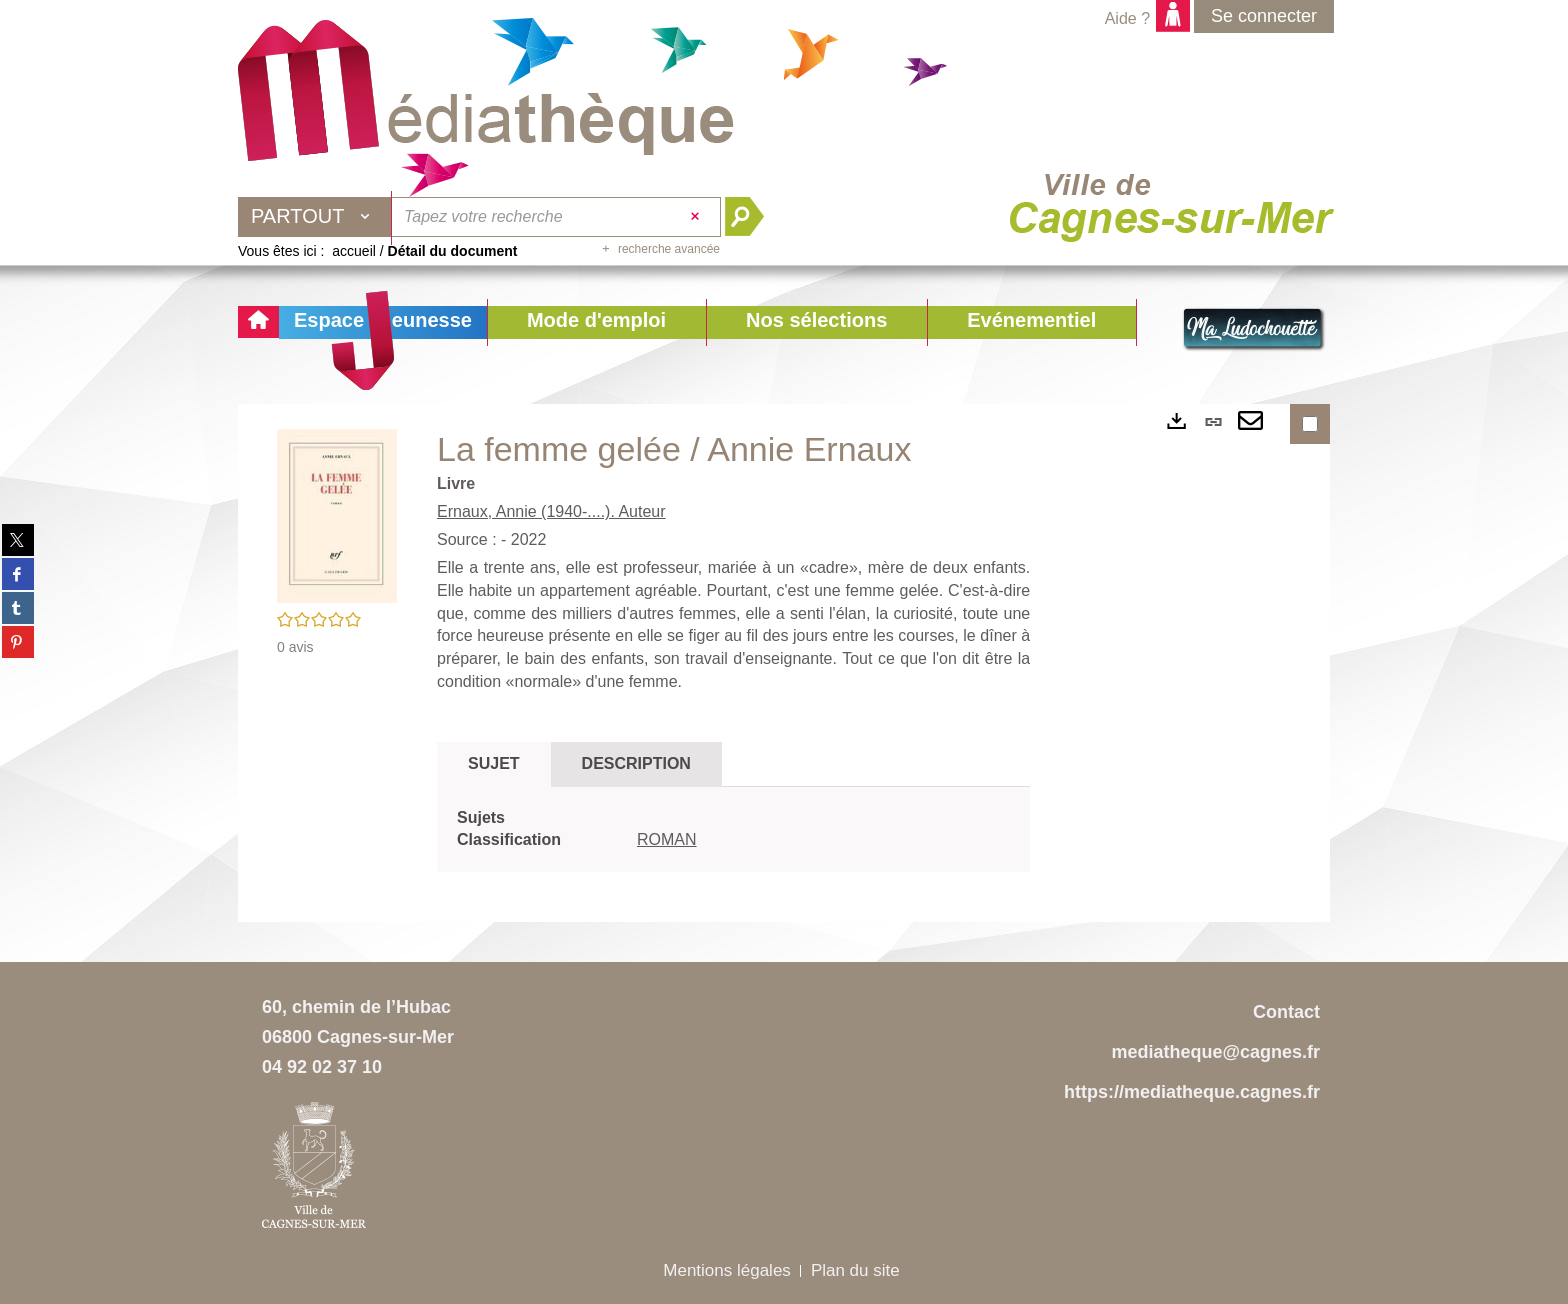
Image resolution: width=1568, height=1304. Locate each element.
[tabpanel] (733, 830)
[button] (596, 322)
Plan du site (855, 1270)
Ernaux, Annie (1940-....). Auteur (551, 511)
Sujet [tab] (494, 763)
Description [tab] (636, 763)
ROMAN (667, 839)
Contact (1286, 1012)
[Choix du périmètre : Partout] (315, 217)
